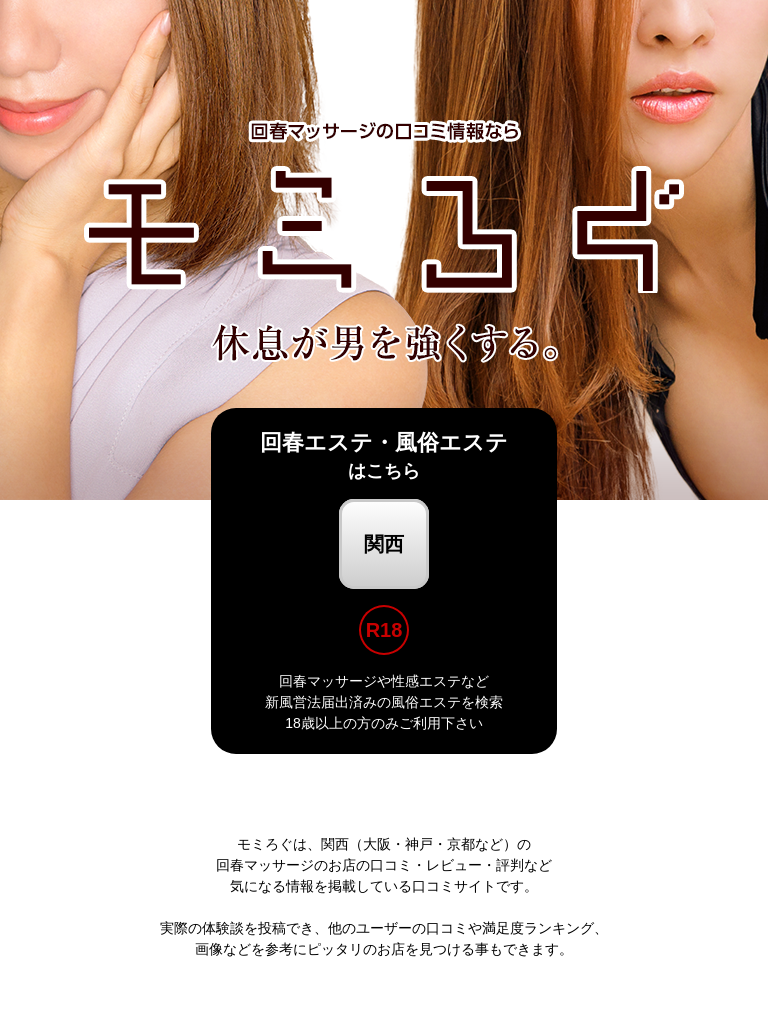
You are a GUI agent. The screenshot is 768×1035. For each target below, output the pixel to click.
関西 (384, 544)
